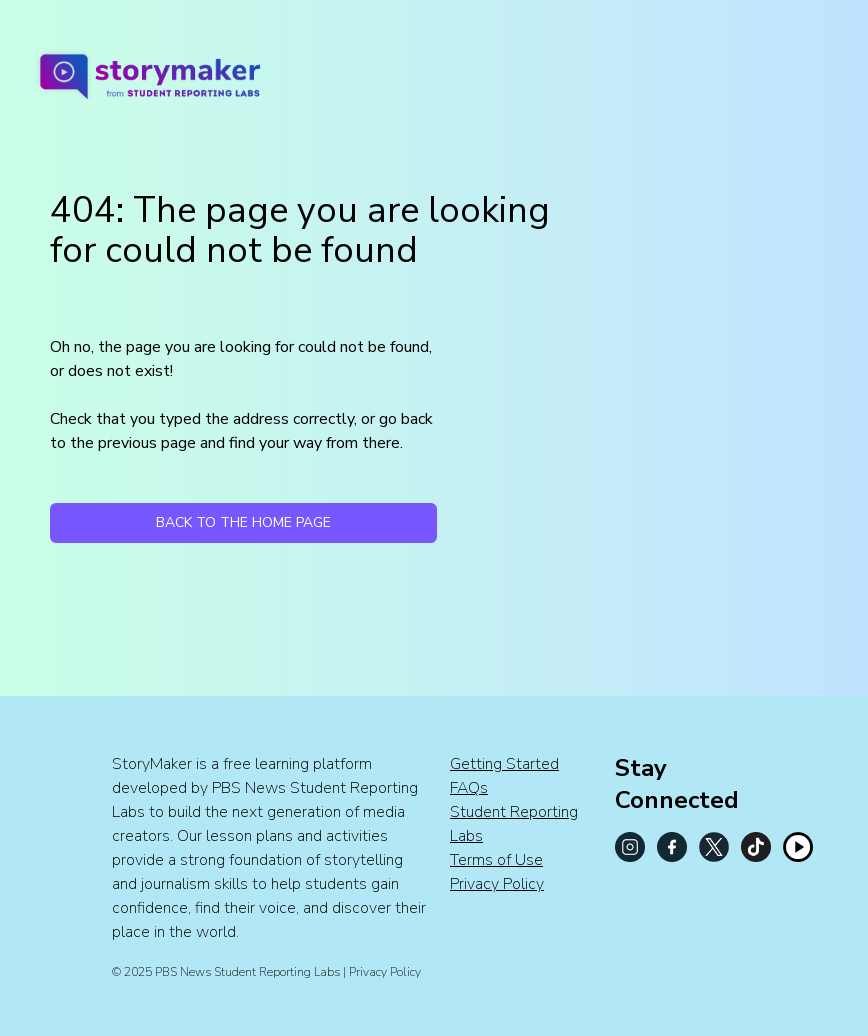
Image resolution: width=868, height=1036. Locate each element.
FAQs (469, 788)
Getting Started (504, 764)
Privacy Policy (497, 884)
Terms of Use (496, 860)
